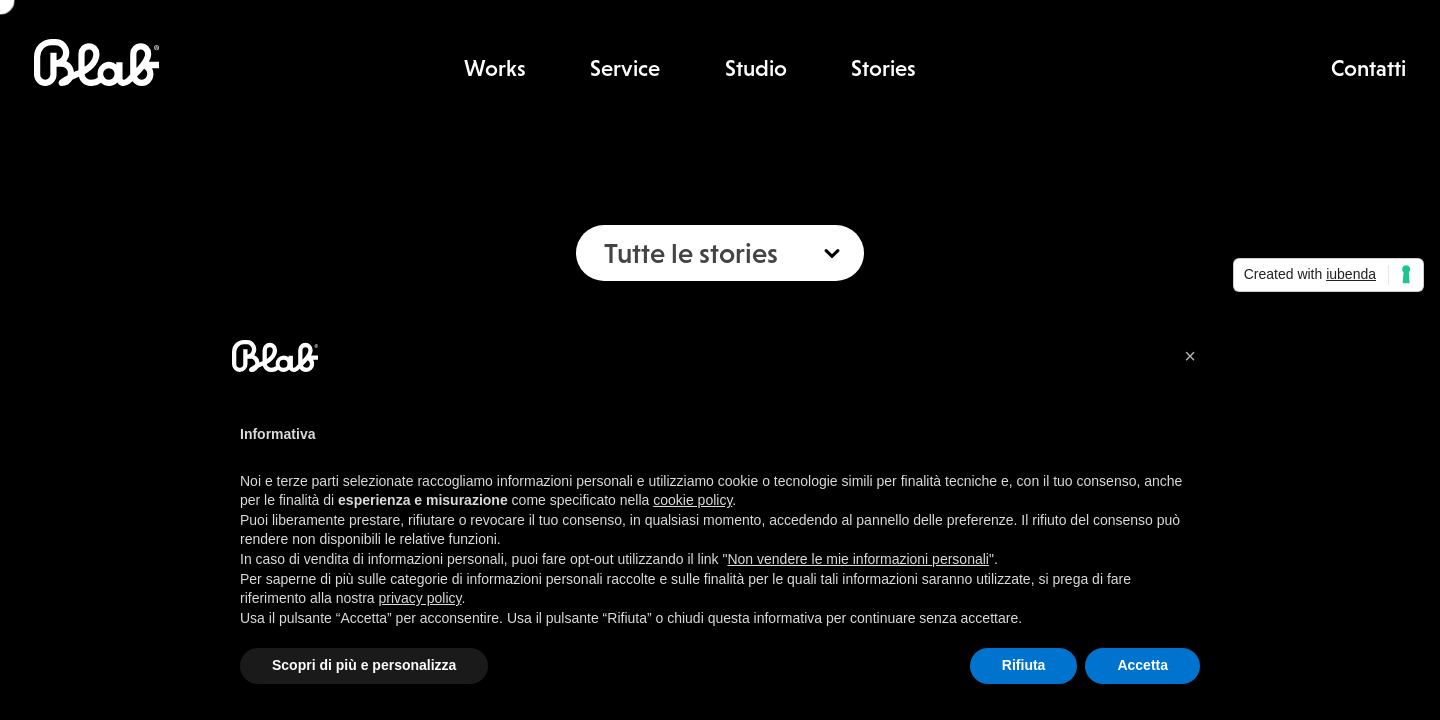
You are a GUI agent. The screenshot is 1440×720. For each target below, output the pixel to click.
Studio (756, 68)
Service (625, 68)
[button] (1190, 356)
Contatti (1368, 68)
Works (495, 68)
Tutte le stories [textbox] (691, 253)
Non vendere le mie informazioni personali (857, 559)
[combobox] (720, 253)
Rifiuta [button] (1024, 665)
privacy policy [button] (420, 598)
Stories (883, 68)
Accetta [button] (1142, 665)
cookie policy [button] (692, 500)
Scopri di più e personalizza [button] (364, 665)
